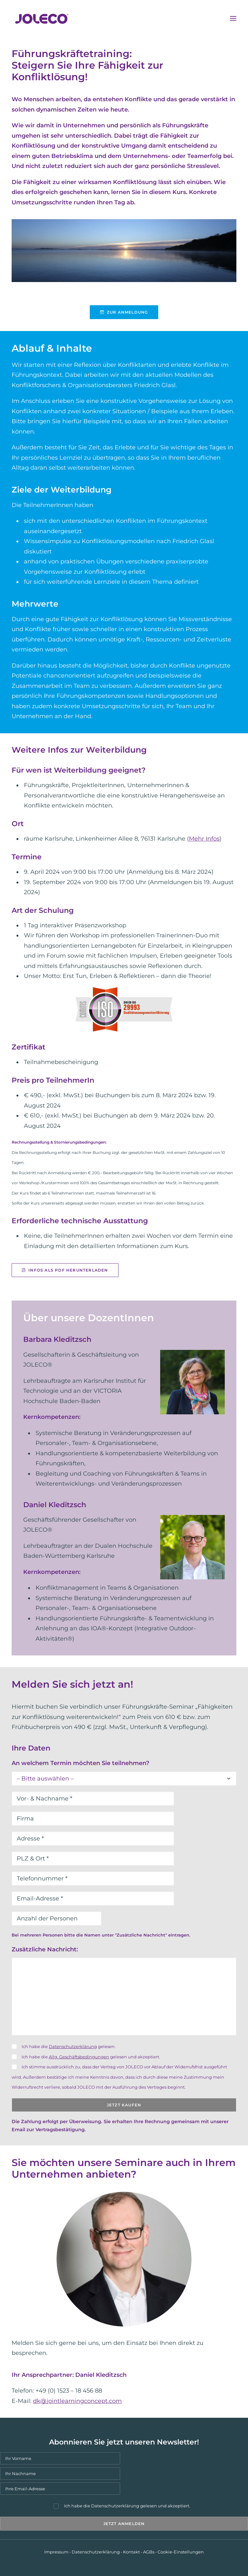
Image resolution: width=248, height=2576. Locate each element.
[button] (233, 18)
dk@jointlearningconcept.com (77, 2401)
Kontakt (131, 2551)
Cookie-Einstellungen (181, 2551)
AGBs (148, 2551)
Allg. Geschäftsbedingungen (79, 2056)
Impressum (56, 2551)
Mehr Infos (204, 838)
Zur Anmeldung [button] (124, 312)
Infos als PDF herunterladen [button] (65, 1270)
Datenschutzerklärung (73, 2046)
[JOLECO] (42, 18)
